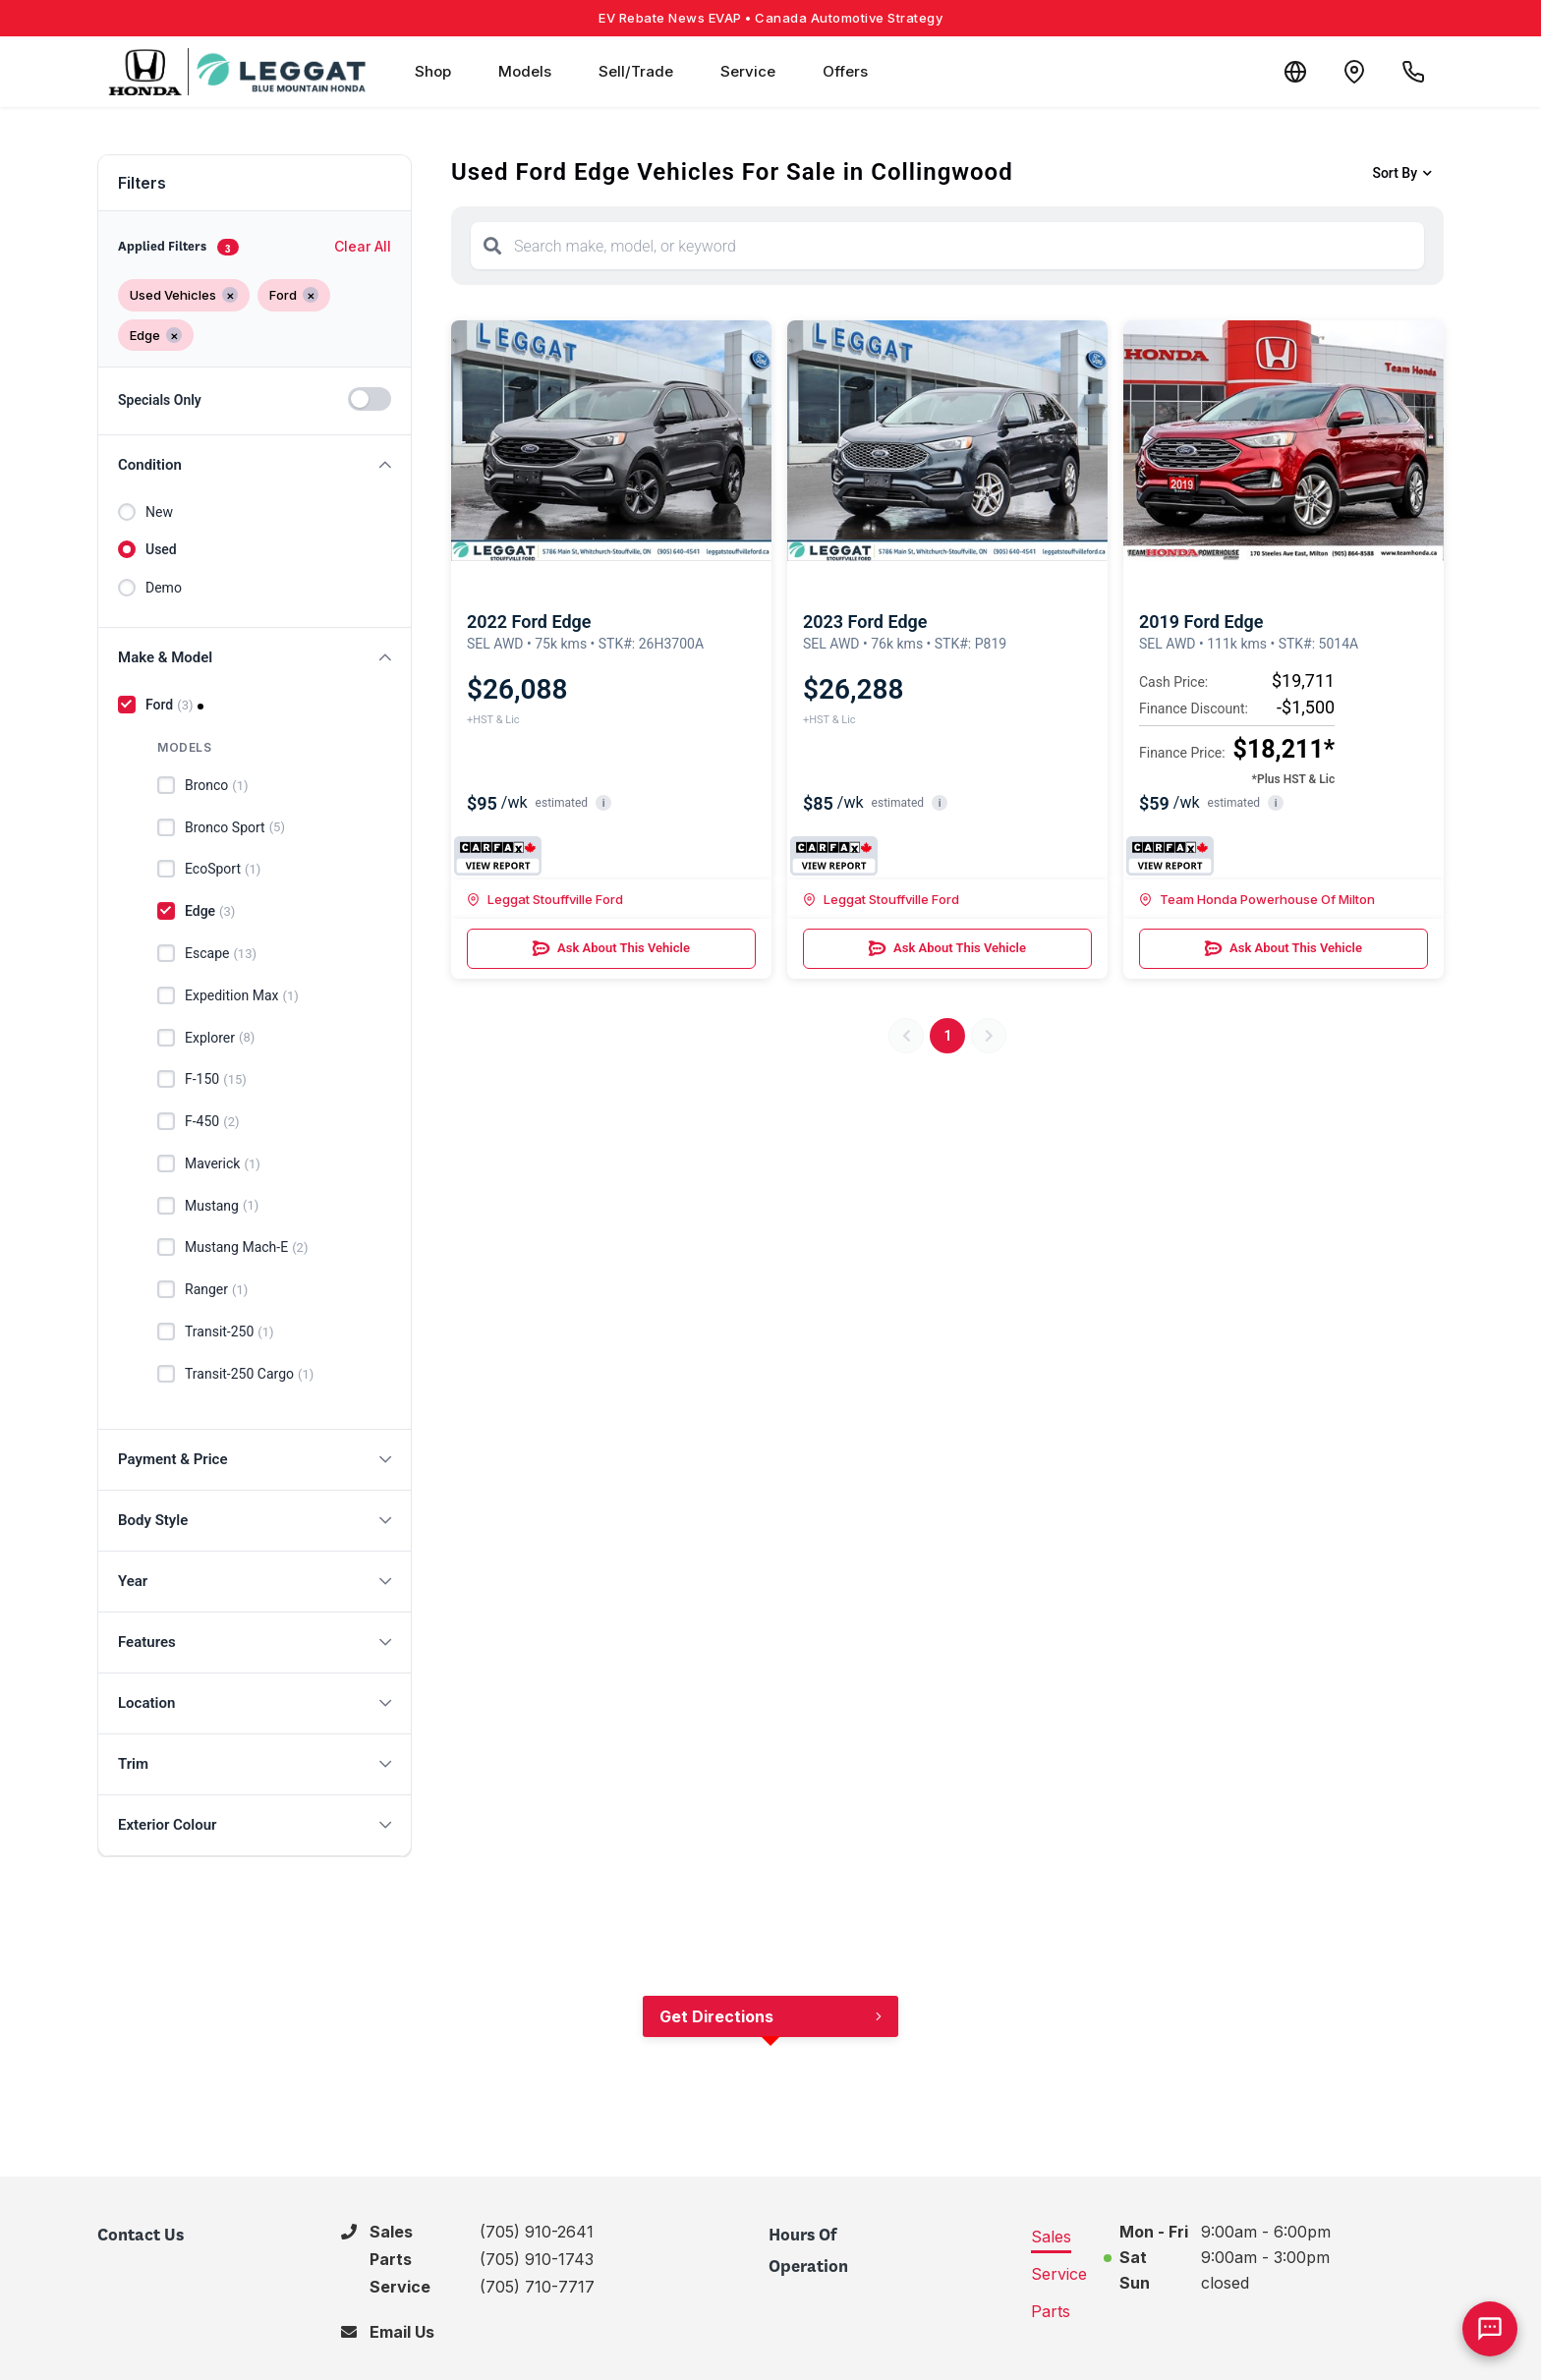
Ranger (216, 1290)
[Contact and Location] (1354, 71)
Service (747, 71)
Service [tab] (1059, 2274)
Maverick (222, 1164)
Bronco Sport (235, 827)
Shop (433, 71)
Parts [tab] (1050, 2311)
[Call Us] (1413, 71)
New (159, 512)
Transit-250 (229, 1332)
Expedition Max (242, 996)
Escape (221, 954)
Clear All (362, 246)
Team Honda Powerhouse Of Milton (1257, 899)
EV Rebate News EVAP (770, 18)
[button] (254, 465)
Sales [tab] (1051, 2236)
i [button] (603, 803)
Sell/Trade (636, 71)
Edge (210, 912)
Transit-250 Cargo (249, 1375)
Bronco (217, 786)
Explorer (220, 1038)
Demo (163, 587)
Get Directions (716, 2016)
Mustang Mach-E (246, 1248)
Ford (169, 705)
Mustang (221, 1206)
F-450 (212, 1122)
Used (161, 549)
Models (524, 71)
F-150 (216, 1080)
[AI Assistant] (1489, 2328)
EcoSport (222, 869)
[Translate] (1295, 71)
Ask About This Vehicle (611, 948)
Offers (845, 71)
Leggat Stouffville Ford (545, 899)
